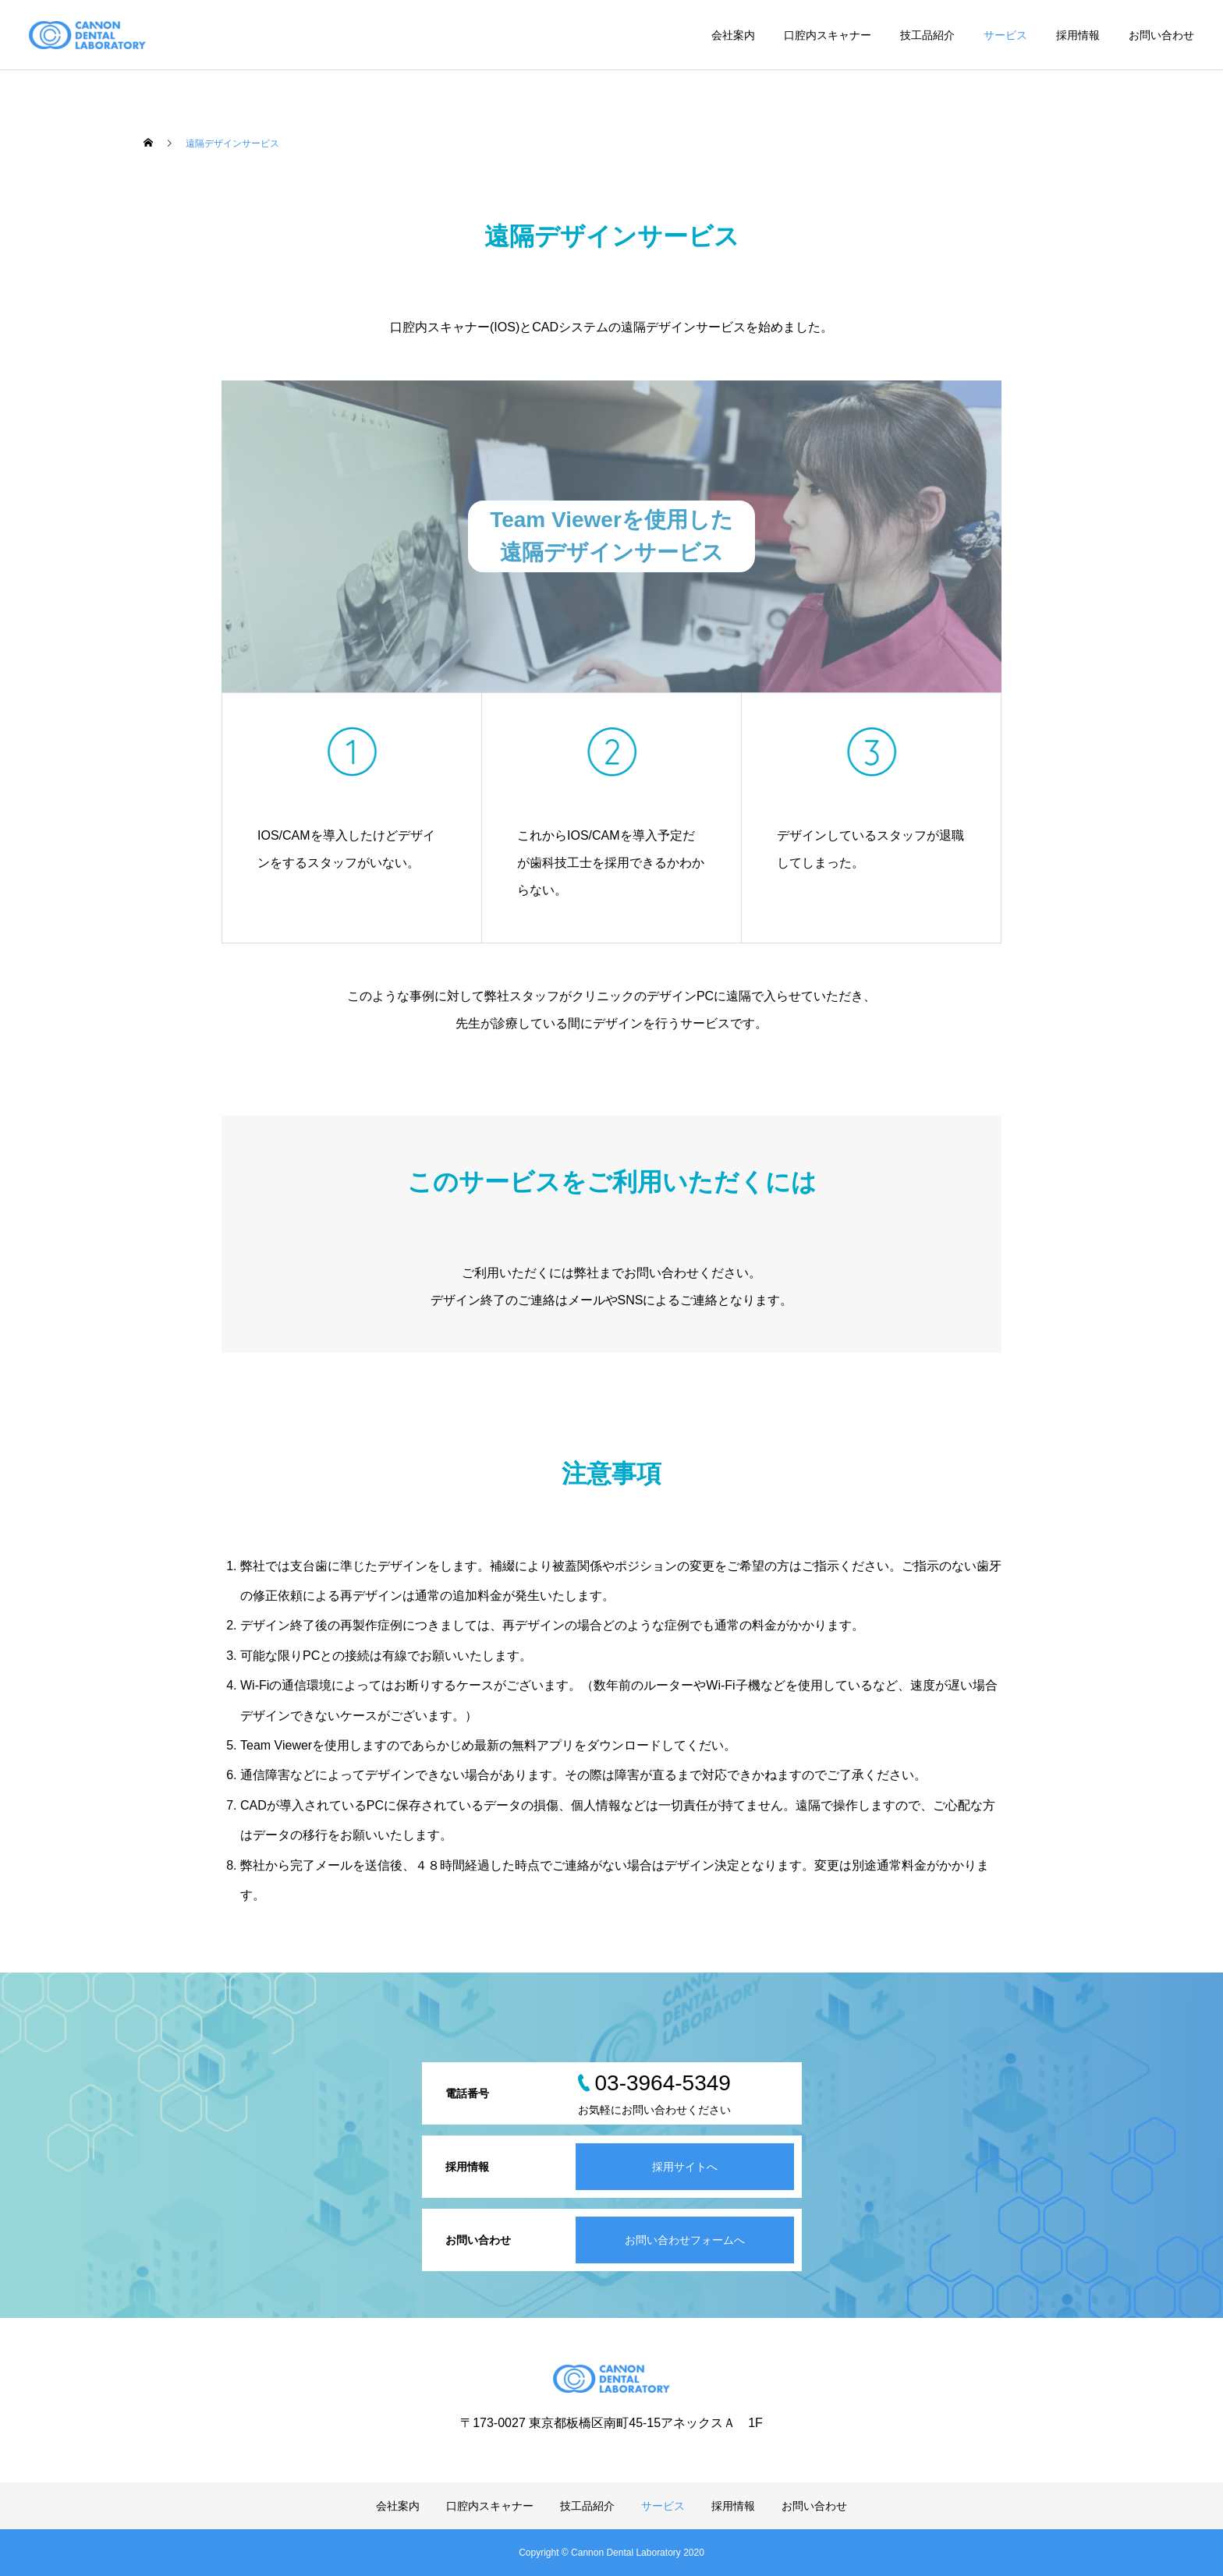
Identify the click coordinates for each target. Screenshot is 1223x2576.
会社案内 (733, 35)
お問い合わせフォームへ (685, 2240)
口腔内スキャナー (827, 35)
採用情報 (1078, 35)
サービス (1005, 35)
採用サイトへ (685, 2166)
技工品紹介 (927, 35)
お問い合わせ (1161, 35)
